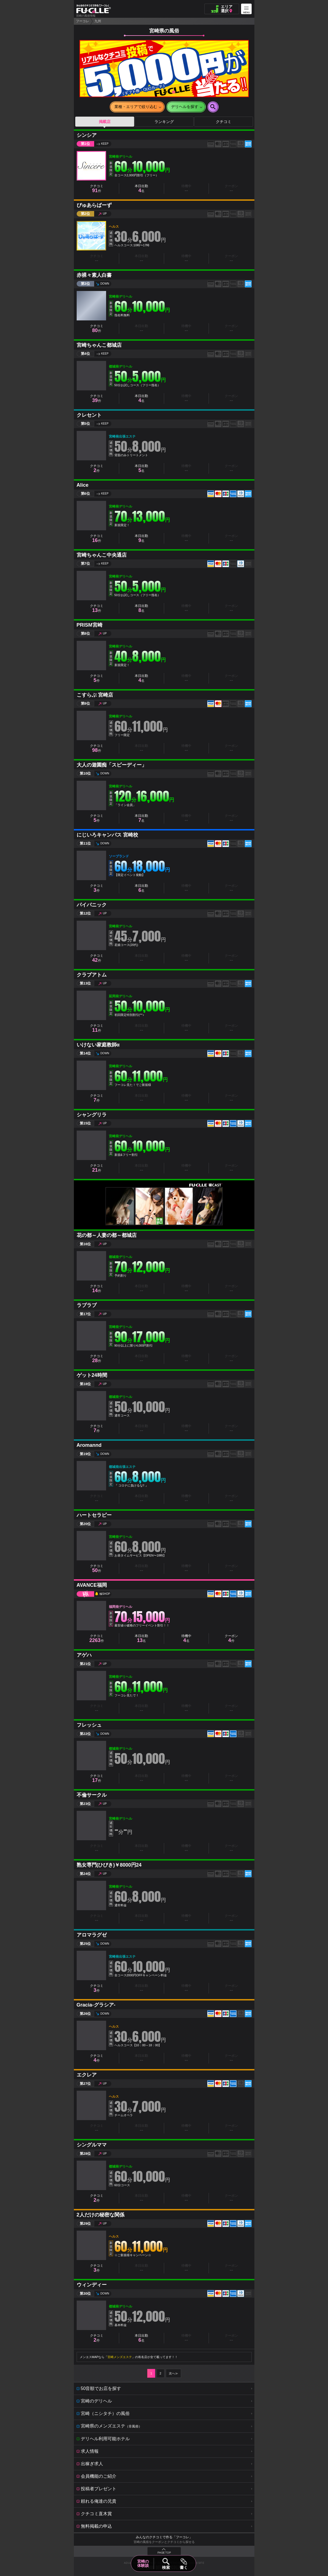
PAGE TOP (164, 2552)
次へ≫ (173, 2373)
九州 (97, 21)
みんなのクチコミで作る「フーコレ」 (164, 2537)
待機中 (186, 1638)
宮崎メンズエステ (119, 2357)
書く (183, 2567)
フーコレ (82, 21)
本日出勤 (141, 188)
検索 (166, 2567)
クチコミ (223, 121)
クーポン (231, 1638)
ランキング (164, 121)
